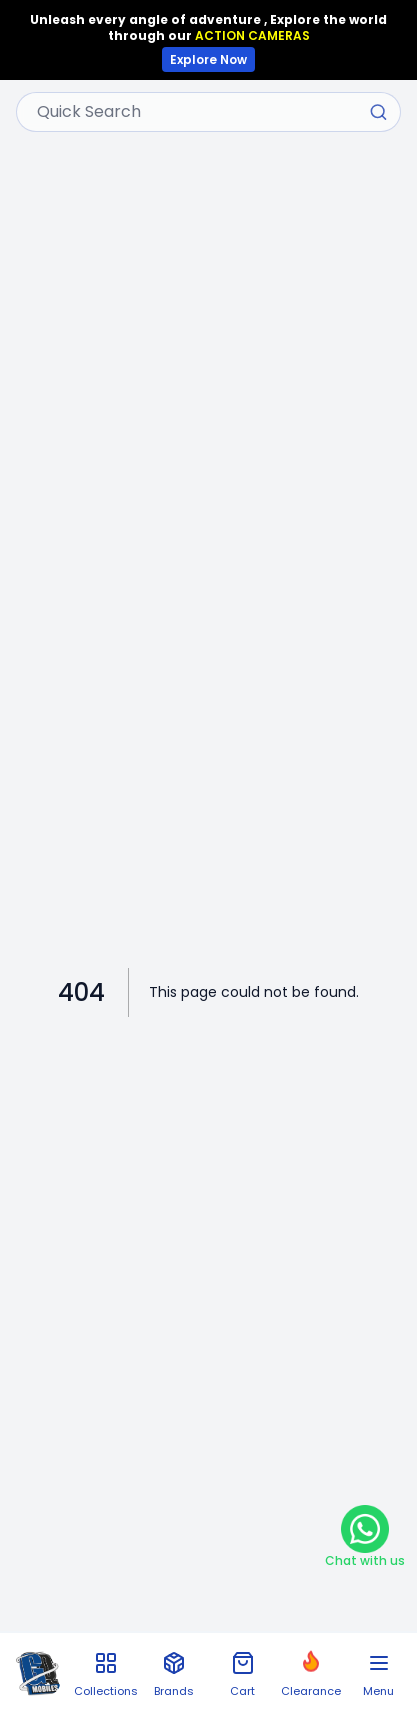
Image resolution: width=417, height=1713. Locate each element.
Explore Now (208, 59)
